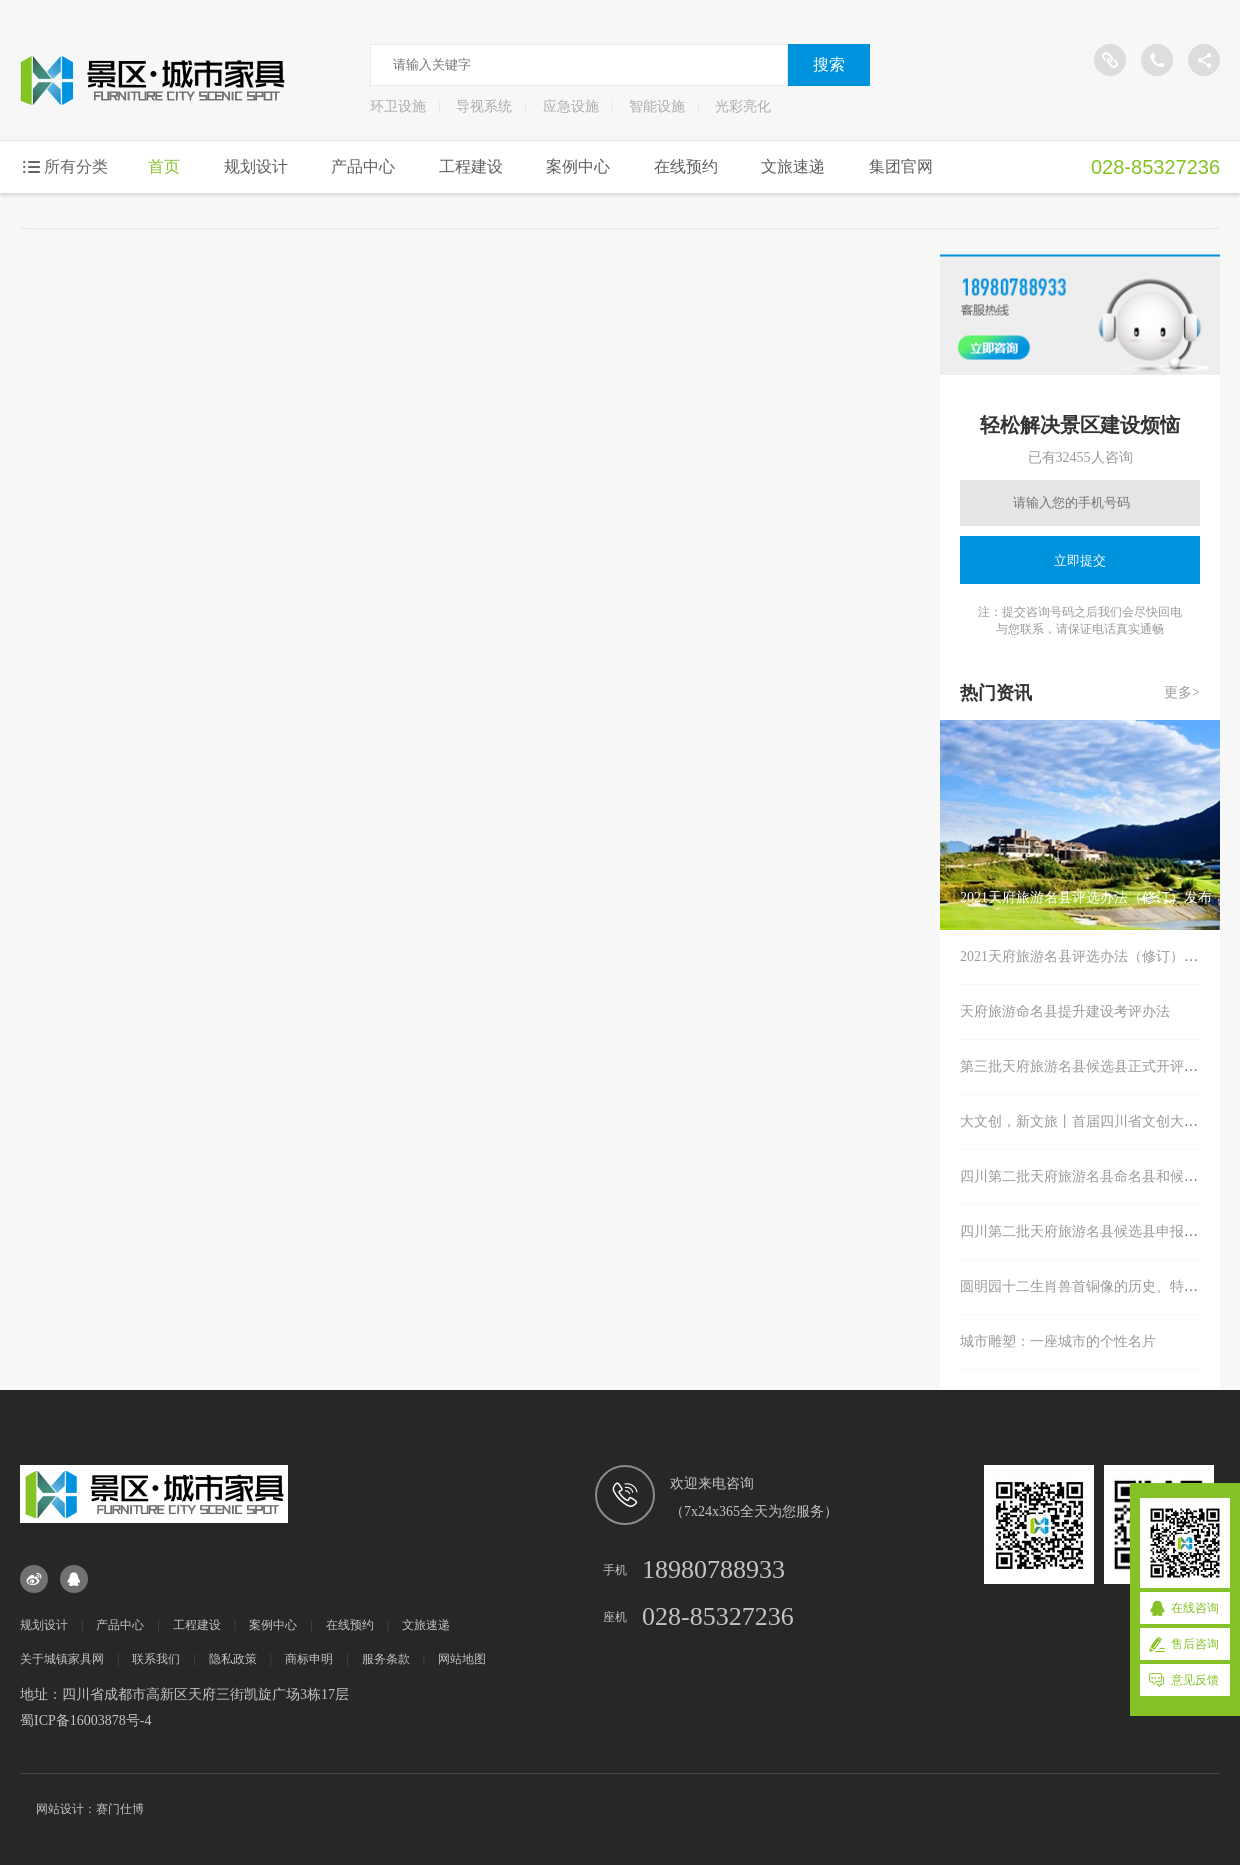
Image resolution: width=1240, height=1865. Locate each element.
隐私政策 (233, 1659)
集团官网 (901, 166)
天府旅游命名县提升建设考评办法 (1065, 1011)
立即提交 (1080, 560)
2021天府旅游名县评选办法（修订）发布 (1086, 956)
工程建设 (471, 166)
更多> (1182, 692)
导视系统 (484, 106)
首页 (164, 166)
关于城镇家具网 (62, 1659)
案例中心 (578, 166)
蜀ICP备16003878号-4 (85, 1720)
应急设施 (571, 106)
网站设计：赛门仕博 (90, 1809)
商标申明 (309, 1659)
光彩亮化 (743, 106)
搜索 (829, 64)
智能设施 (657, 106)
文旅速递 (793, 166)
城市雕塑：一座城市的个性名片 (1058, 1341)
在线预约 (686, 166)
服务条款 (386, 1659)
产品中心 (363, 166)
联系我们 (156, 1659)
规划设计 (256, 166)
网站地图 (462, 1659)
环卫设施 (398, 106)
